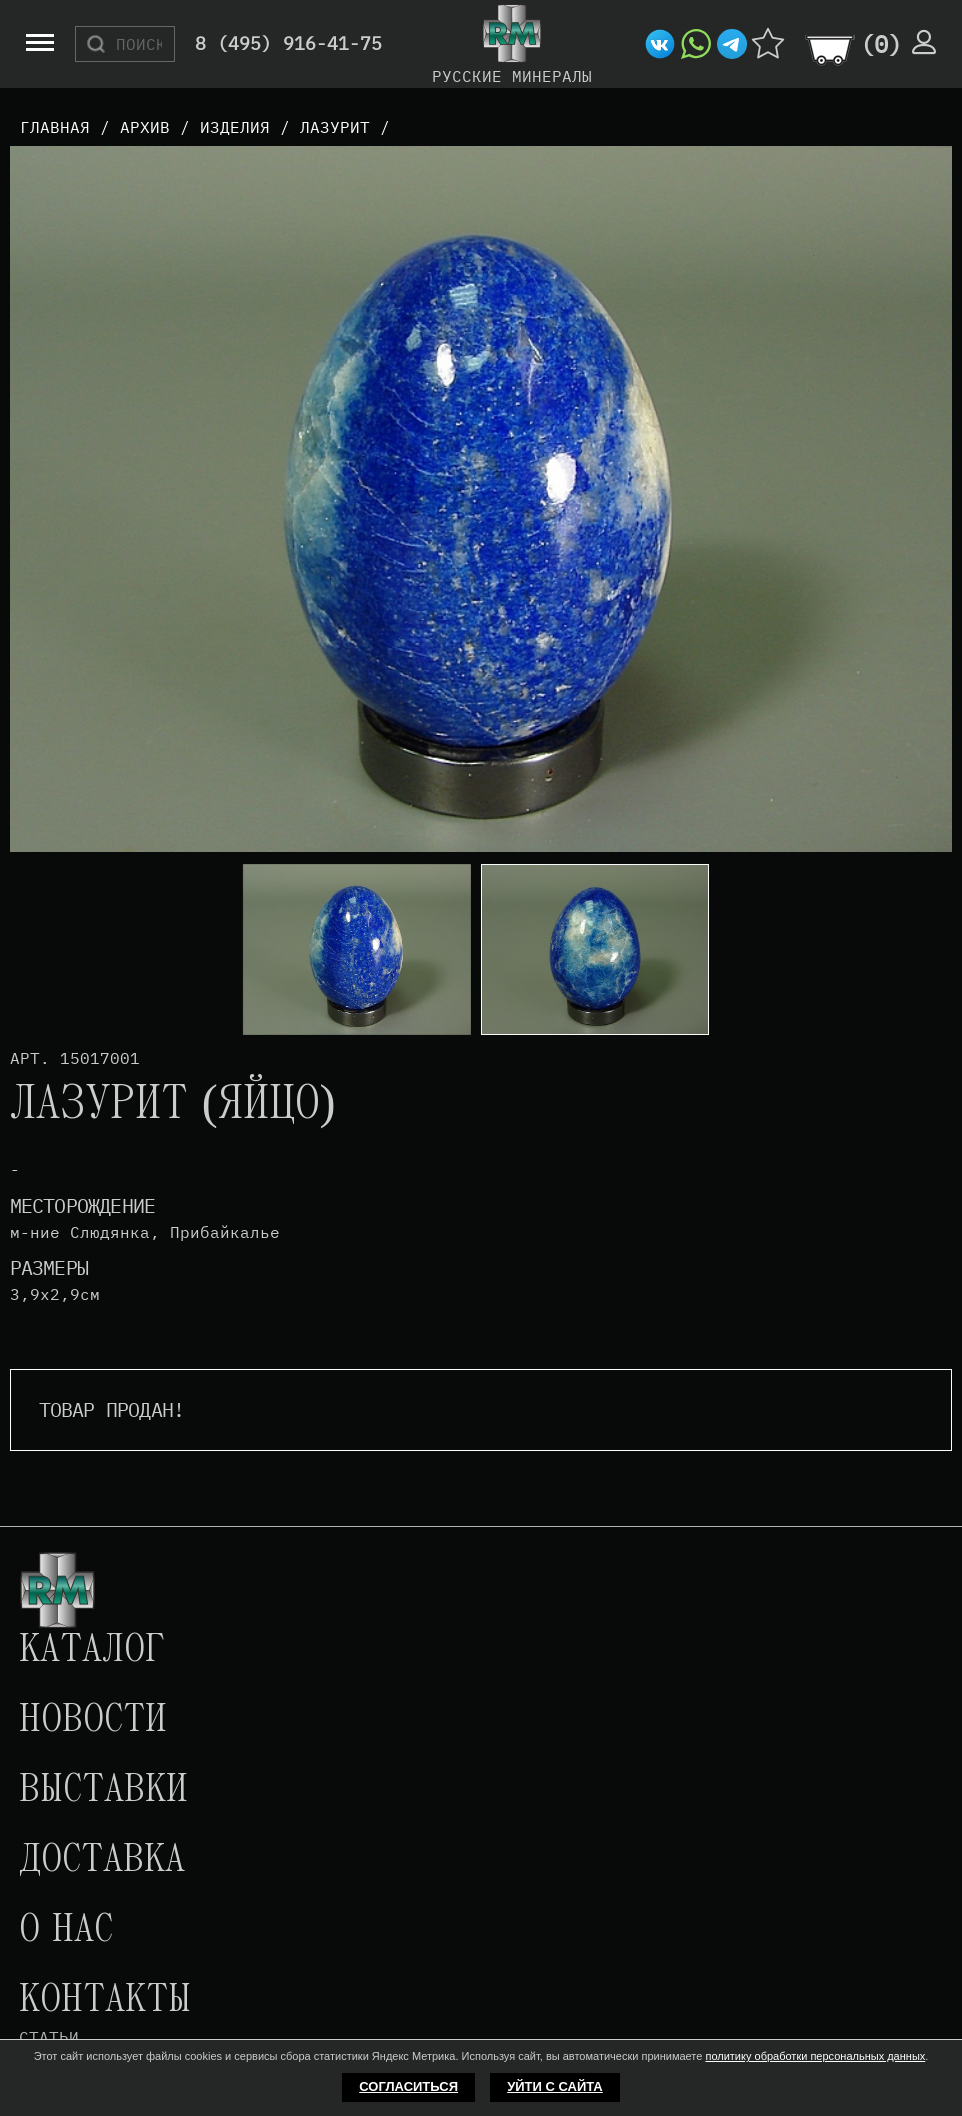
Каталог (92, 1651)
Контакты (105, 2001)
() (881, 44)
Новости (93, 1721)
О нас (66, 1931)
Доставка (102, 1861)
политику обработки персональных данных (815, 2056)
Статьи (49, 2037)
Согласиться (408, 2086)
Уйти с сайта (555, 2086)
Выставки (103, 1791)
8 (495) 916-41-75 (288, 44)
